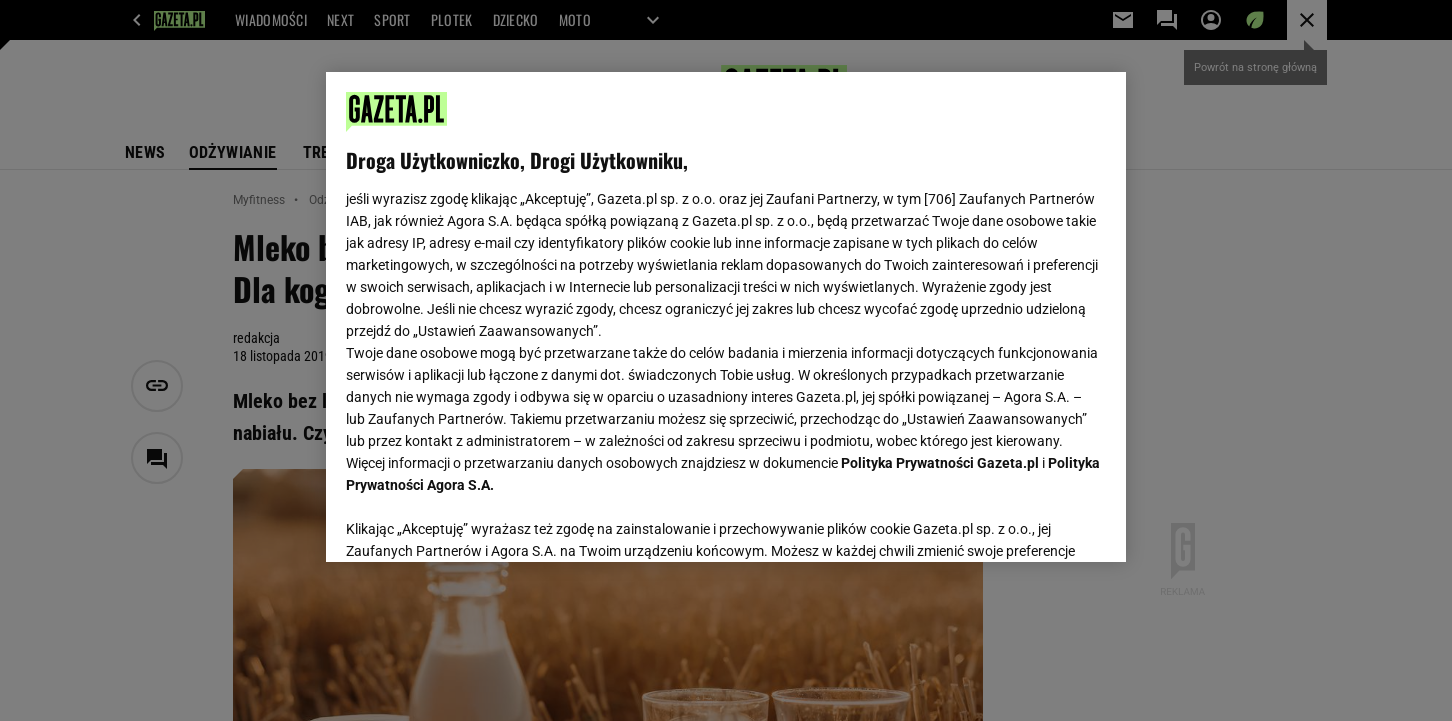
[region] (726, 317)
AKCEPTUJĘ (1038, 523)
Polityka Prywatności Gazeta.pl (940, 463)
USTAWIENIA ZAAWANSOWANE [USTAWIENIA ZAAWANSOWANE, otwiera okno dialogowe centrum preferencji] (476, 522)
